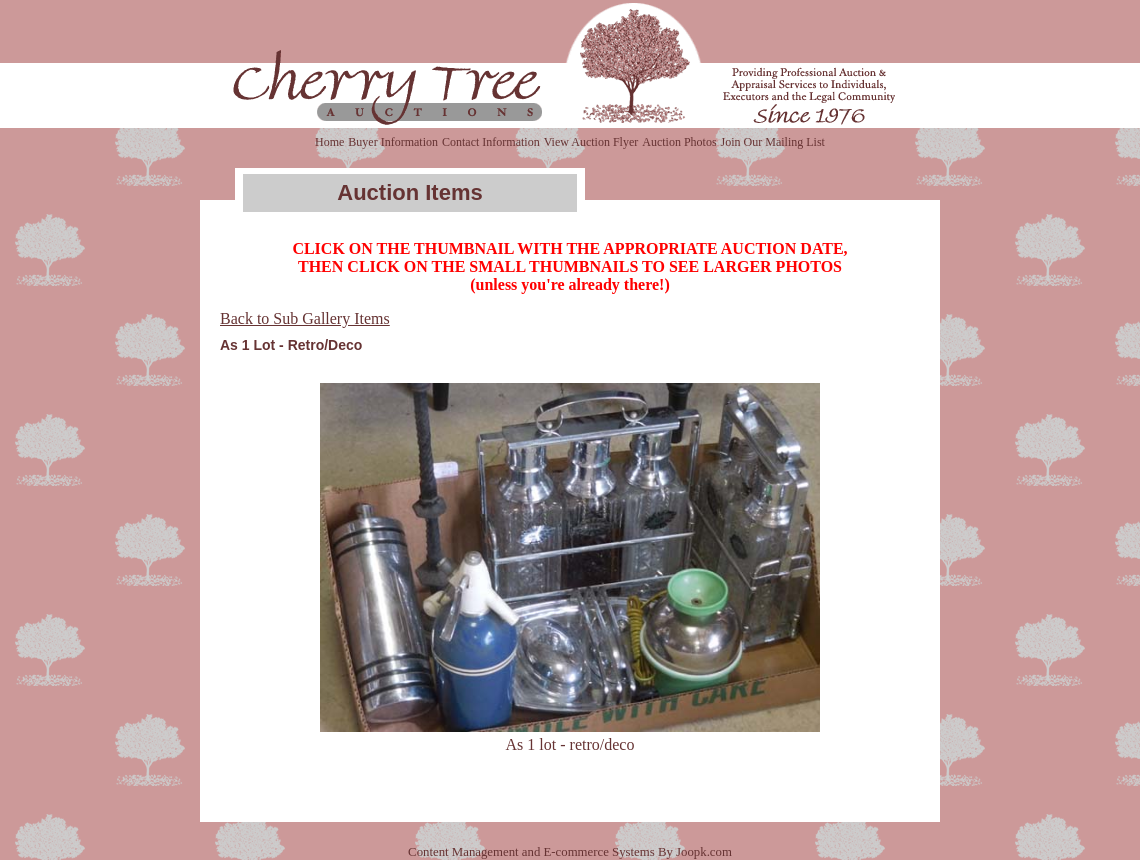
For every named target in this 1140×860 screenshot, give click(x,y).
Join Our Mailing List (773, 142)
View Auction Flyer (591, 142)
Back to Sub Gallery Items (305, 318)
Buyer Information (393, 142)
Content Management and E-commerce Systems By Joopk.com (570, 852)
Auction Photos (679, 142)
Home (329, 142)
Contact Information (491, 142)
